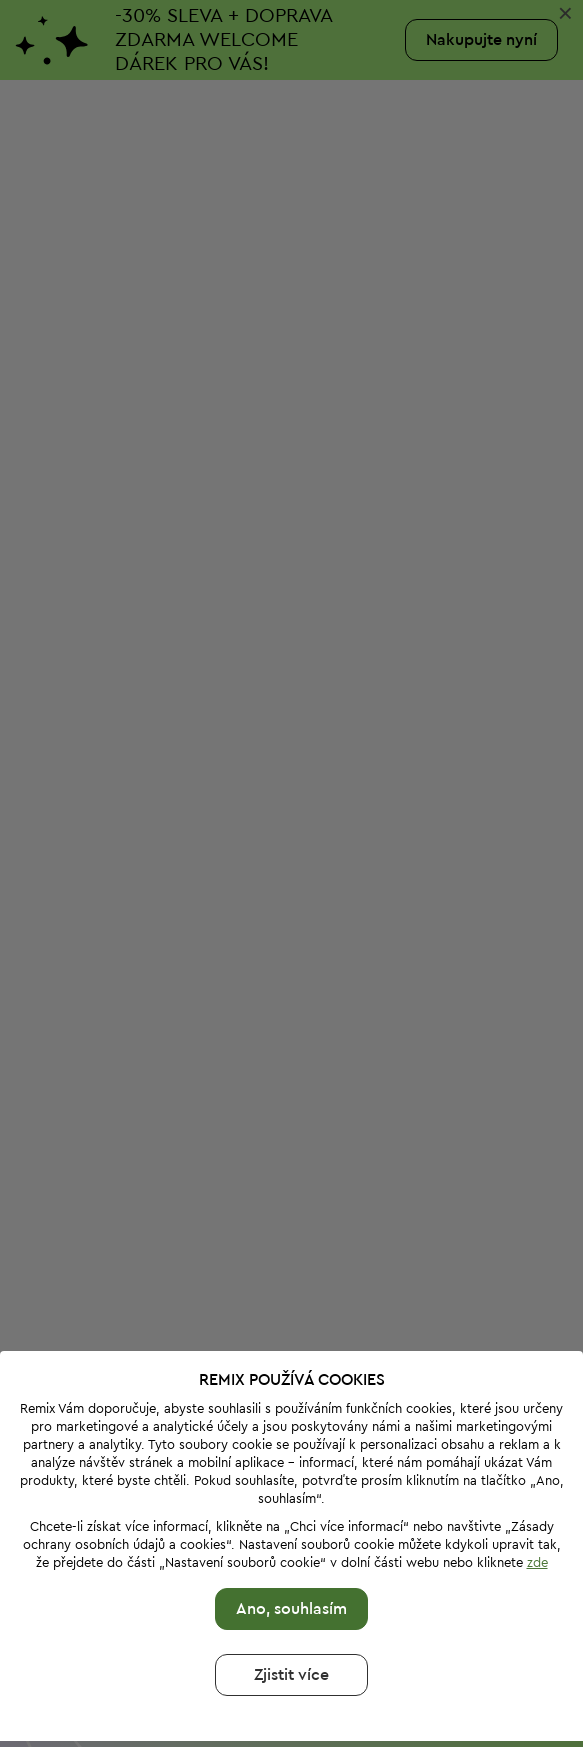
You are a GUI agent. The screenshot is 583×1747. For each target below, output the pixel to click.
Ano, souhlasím (291, 1500)
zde (537, 1453)
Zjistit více (291, 1566)
